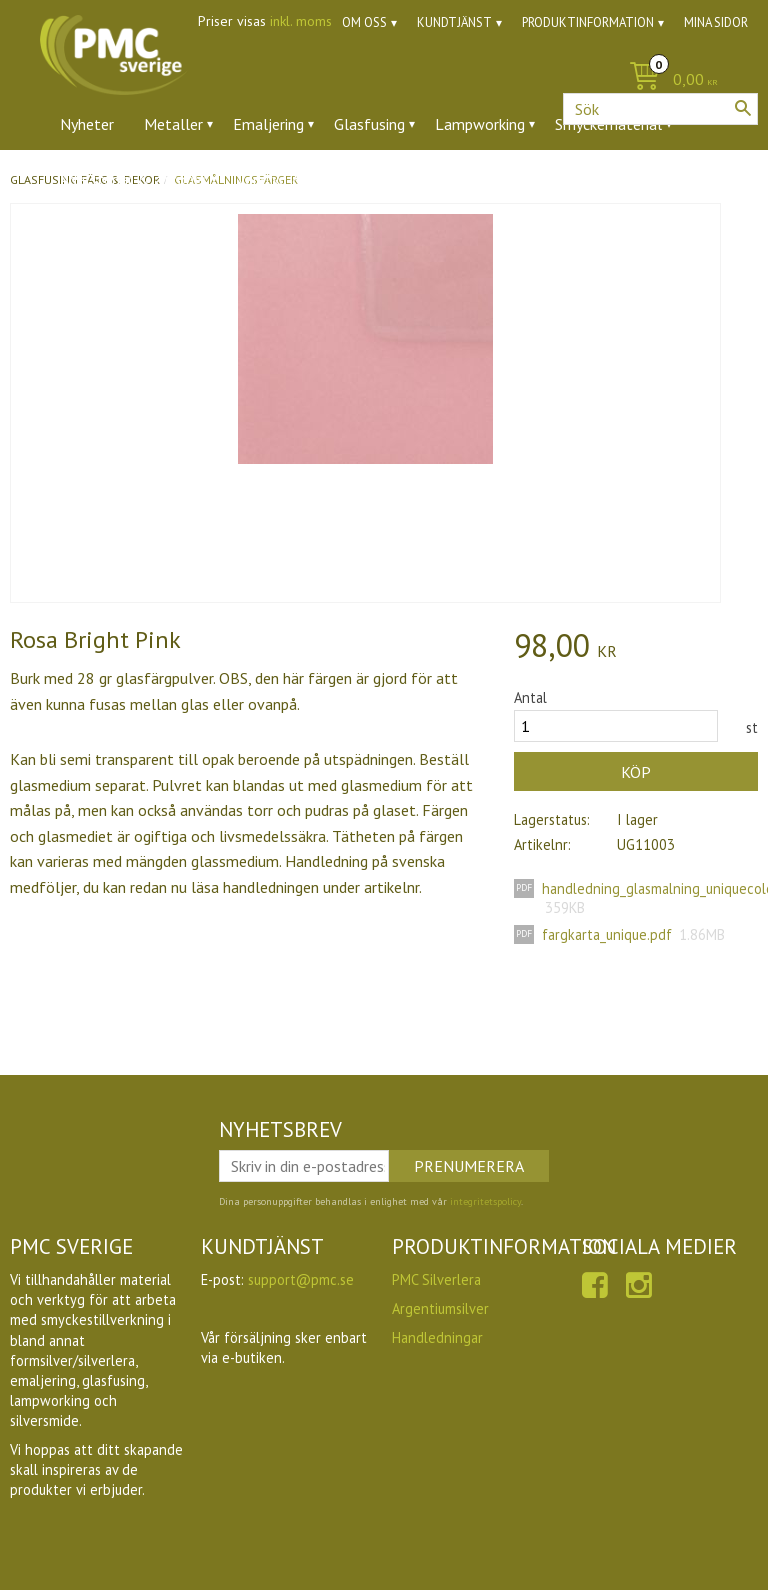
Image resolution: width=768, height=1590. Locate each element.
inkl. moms (301, 21)
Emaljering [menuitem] (268, 124)
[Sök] (743, 108)
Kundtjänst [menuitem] (454, 22)
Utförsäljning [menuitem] (509, 179)
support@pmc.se (301, 1279)
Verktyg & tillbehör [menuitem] (301, 179)
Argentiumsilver (440, 1308)
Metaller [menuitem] (173, 124)
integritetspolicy (485, 1201)
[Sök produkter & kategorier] (660, 109)
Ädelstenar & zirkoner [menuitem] (133, 179)
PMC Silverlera (436, 1279)
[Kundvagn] (384, 80)
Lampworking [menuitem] (480, 124)
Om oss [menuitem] (364, 22)
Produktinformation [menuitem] (588, 22)
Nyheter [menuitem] (87, 124)
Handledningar (437, 1337)
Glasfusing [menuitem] (369, 124)
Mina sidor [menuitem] (716, 22)
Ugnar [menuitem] (415, 179)
